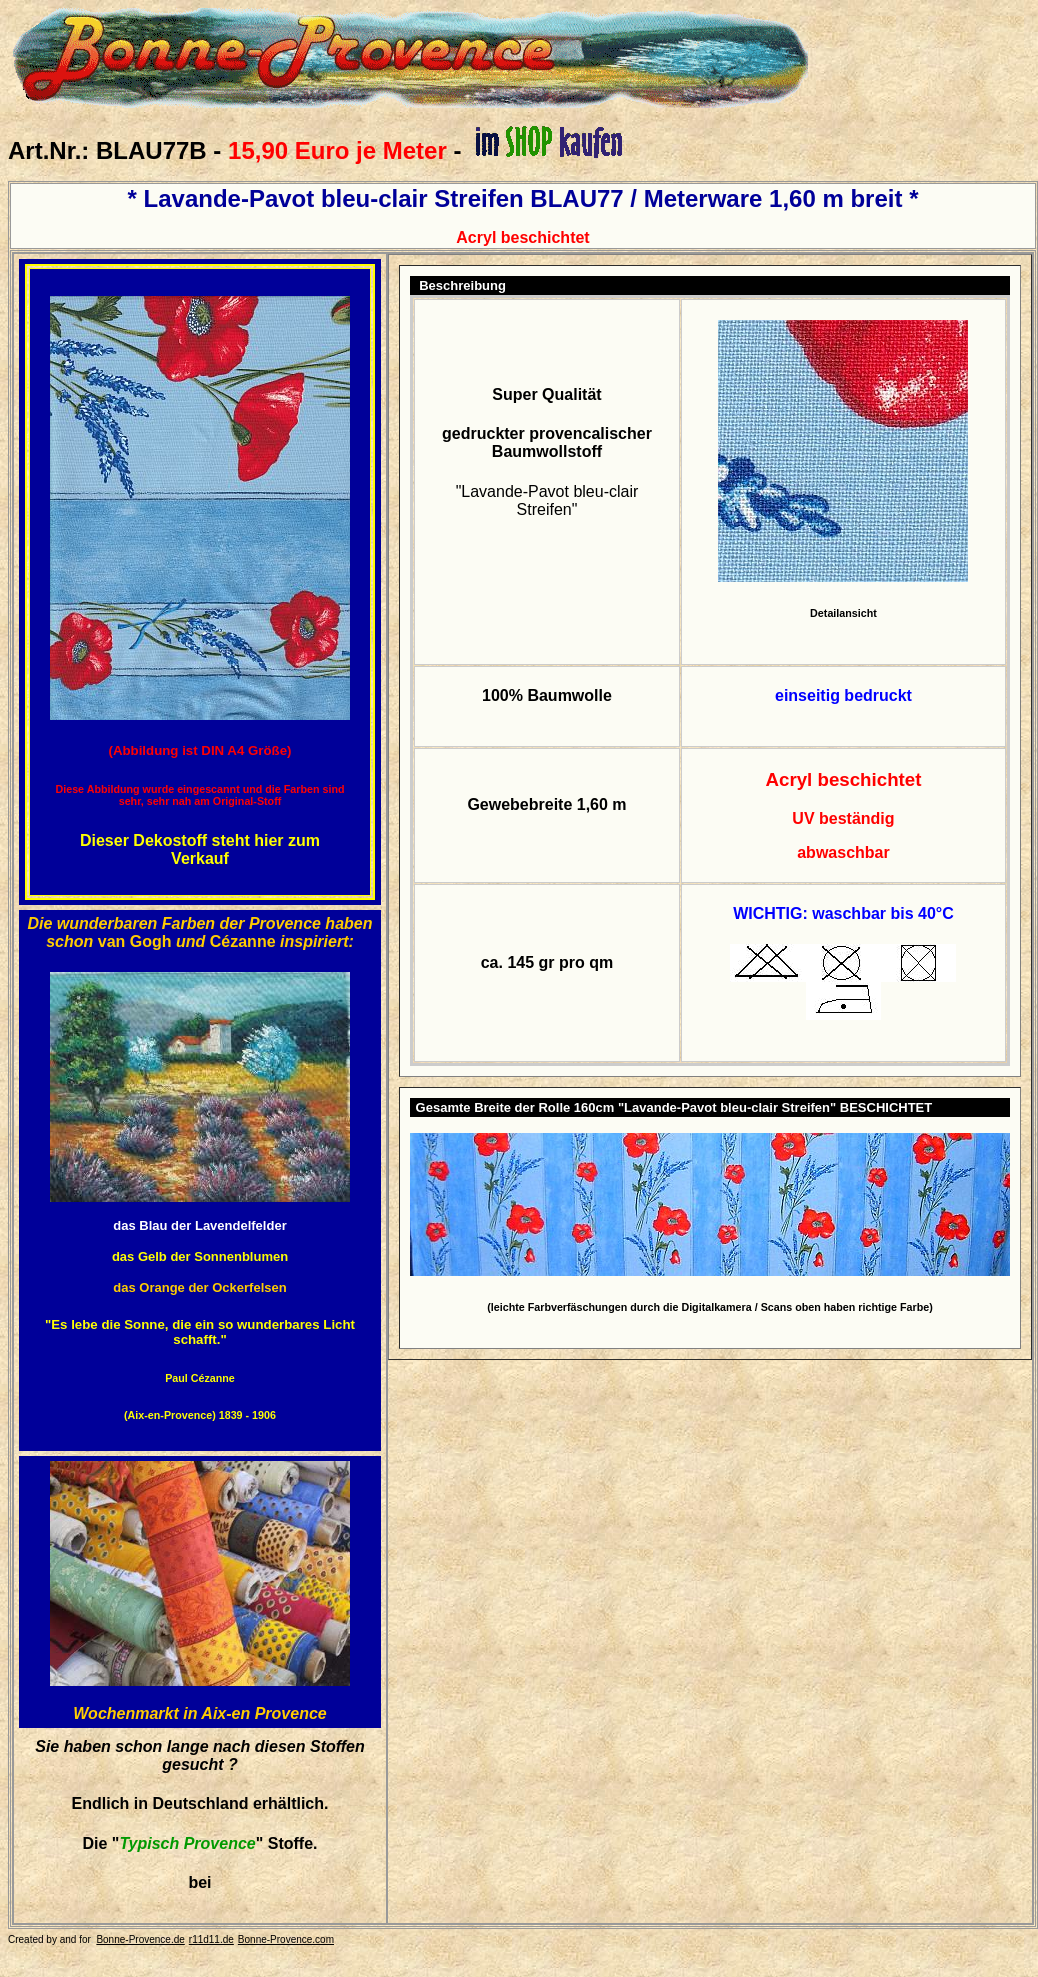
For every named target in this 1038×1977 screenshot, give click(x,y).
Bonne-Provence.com (286, 1939)
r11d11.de (211, 1939)
